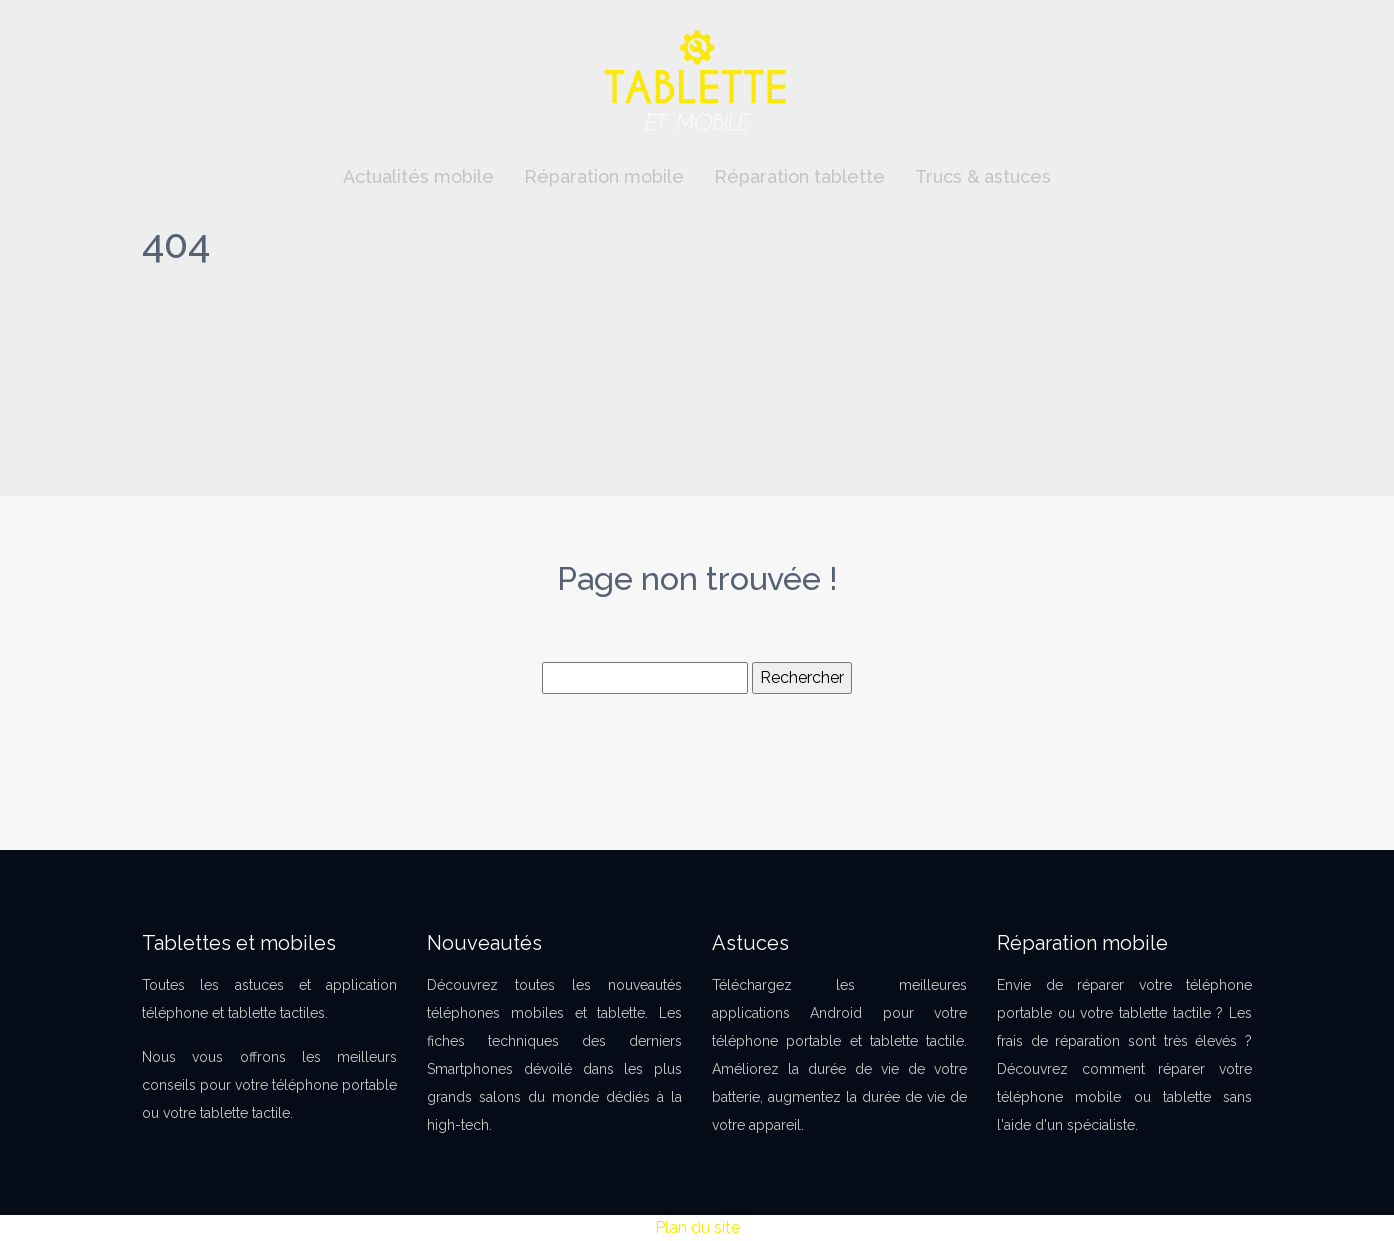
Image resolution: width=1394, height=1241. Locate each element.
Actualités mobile (418, 176)
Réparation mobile (604, 176)
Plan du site (697, 1227)
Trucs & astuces (983, 176)
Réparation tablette (799, 176)
